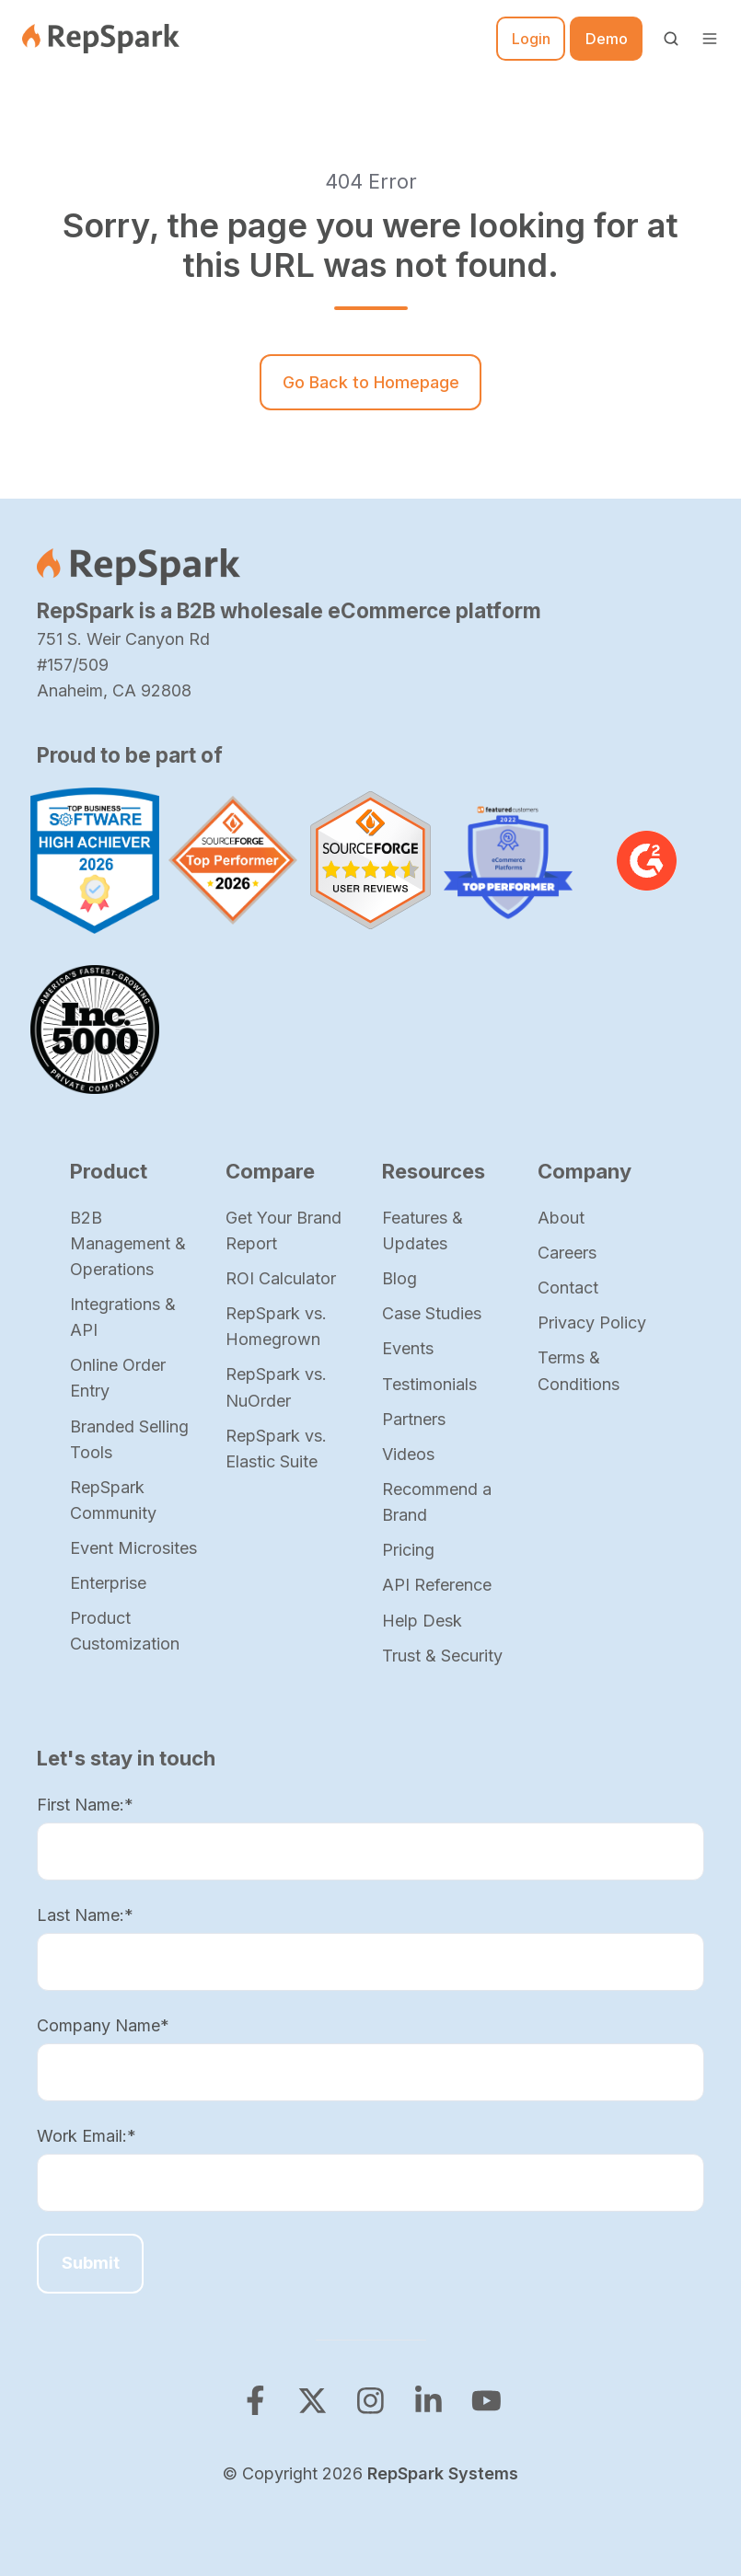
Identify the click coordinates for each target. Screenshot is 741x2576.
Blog (399, 1278)
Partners (414, 1419)
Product (108, 1171)
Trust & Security (442, 1655)
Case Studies (431, 1313)
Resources (433, 1171)
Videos (408, 1454)
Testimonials (429, 1384)
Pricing (408, 1549)
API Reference (437, 1584)
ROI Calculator (281, 1278)
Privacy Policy (592, 1322)
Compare (270, 1171)
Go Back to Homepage (371, 382)
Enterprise (108, 1583)
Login (531, 38)
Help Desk (422, 1620)
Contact (568, 1287)
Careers (567, 1252)
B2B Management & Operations (128, 1243)
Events (408, 1348)
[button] (671, 38)
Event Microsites (133, 1548)
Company (584, 1171)
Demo (606, 38)
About (561, 1217)
